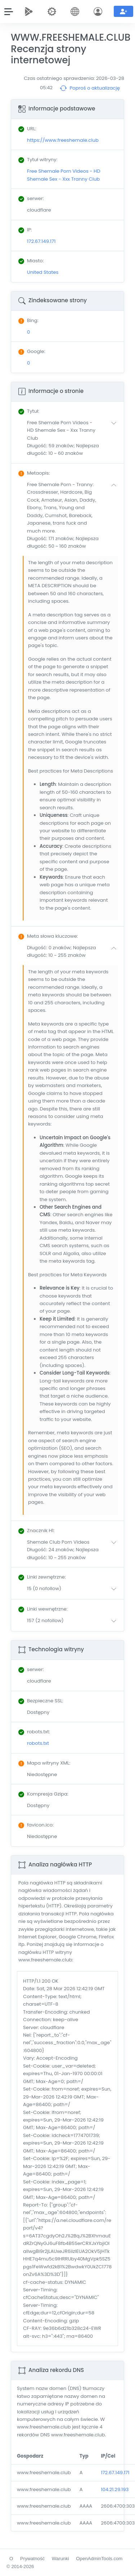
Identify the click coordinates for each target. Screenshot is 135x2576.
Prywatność (32, 2558)
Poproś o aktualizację (90, 88)
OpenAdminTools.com (99, 2558)
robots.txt (38, 1743)
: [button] (28, 411)
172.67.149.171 (115, 2472)
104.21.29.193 (115, 2489)
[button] (73, 438)
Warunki (60, 2558)
